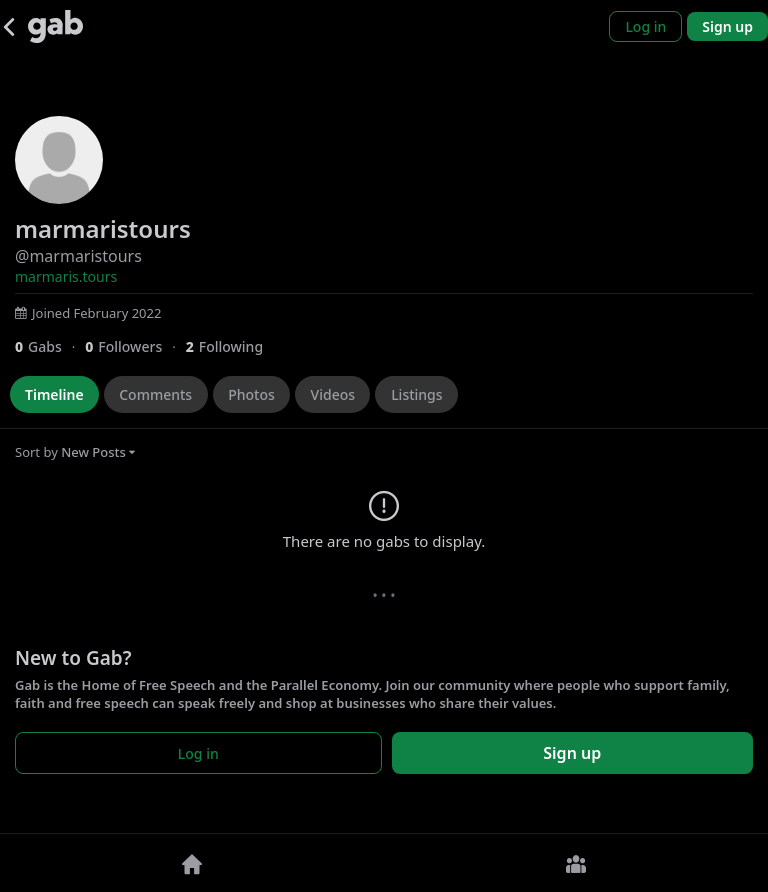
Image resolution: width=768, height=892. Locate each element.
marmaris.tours (66, 276)
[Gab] (55, 26)
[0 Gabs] (50, 346)
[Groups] (576, 863)
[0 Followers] (135, 346)
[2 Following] (232, 346)
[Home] (192, 863)
